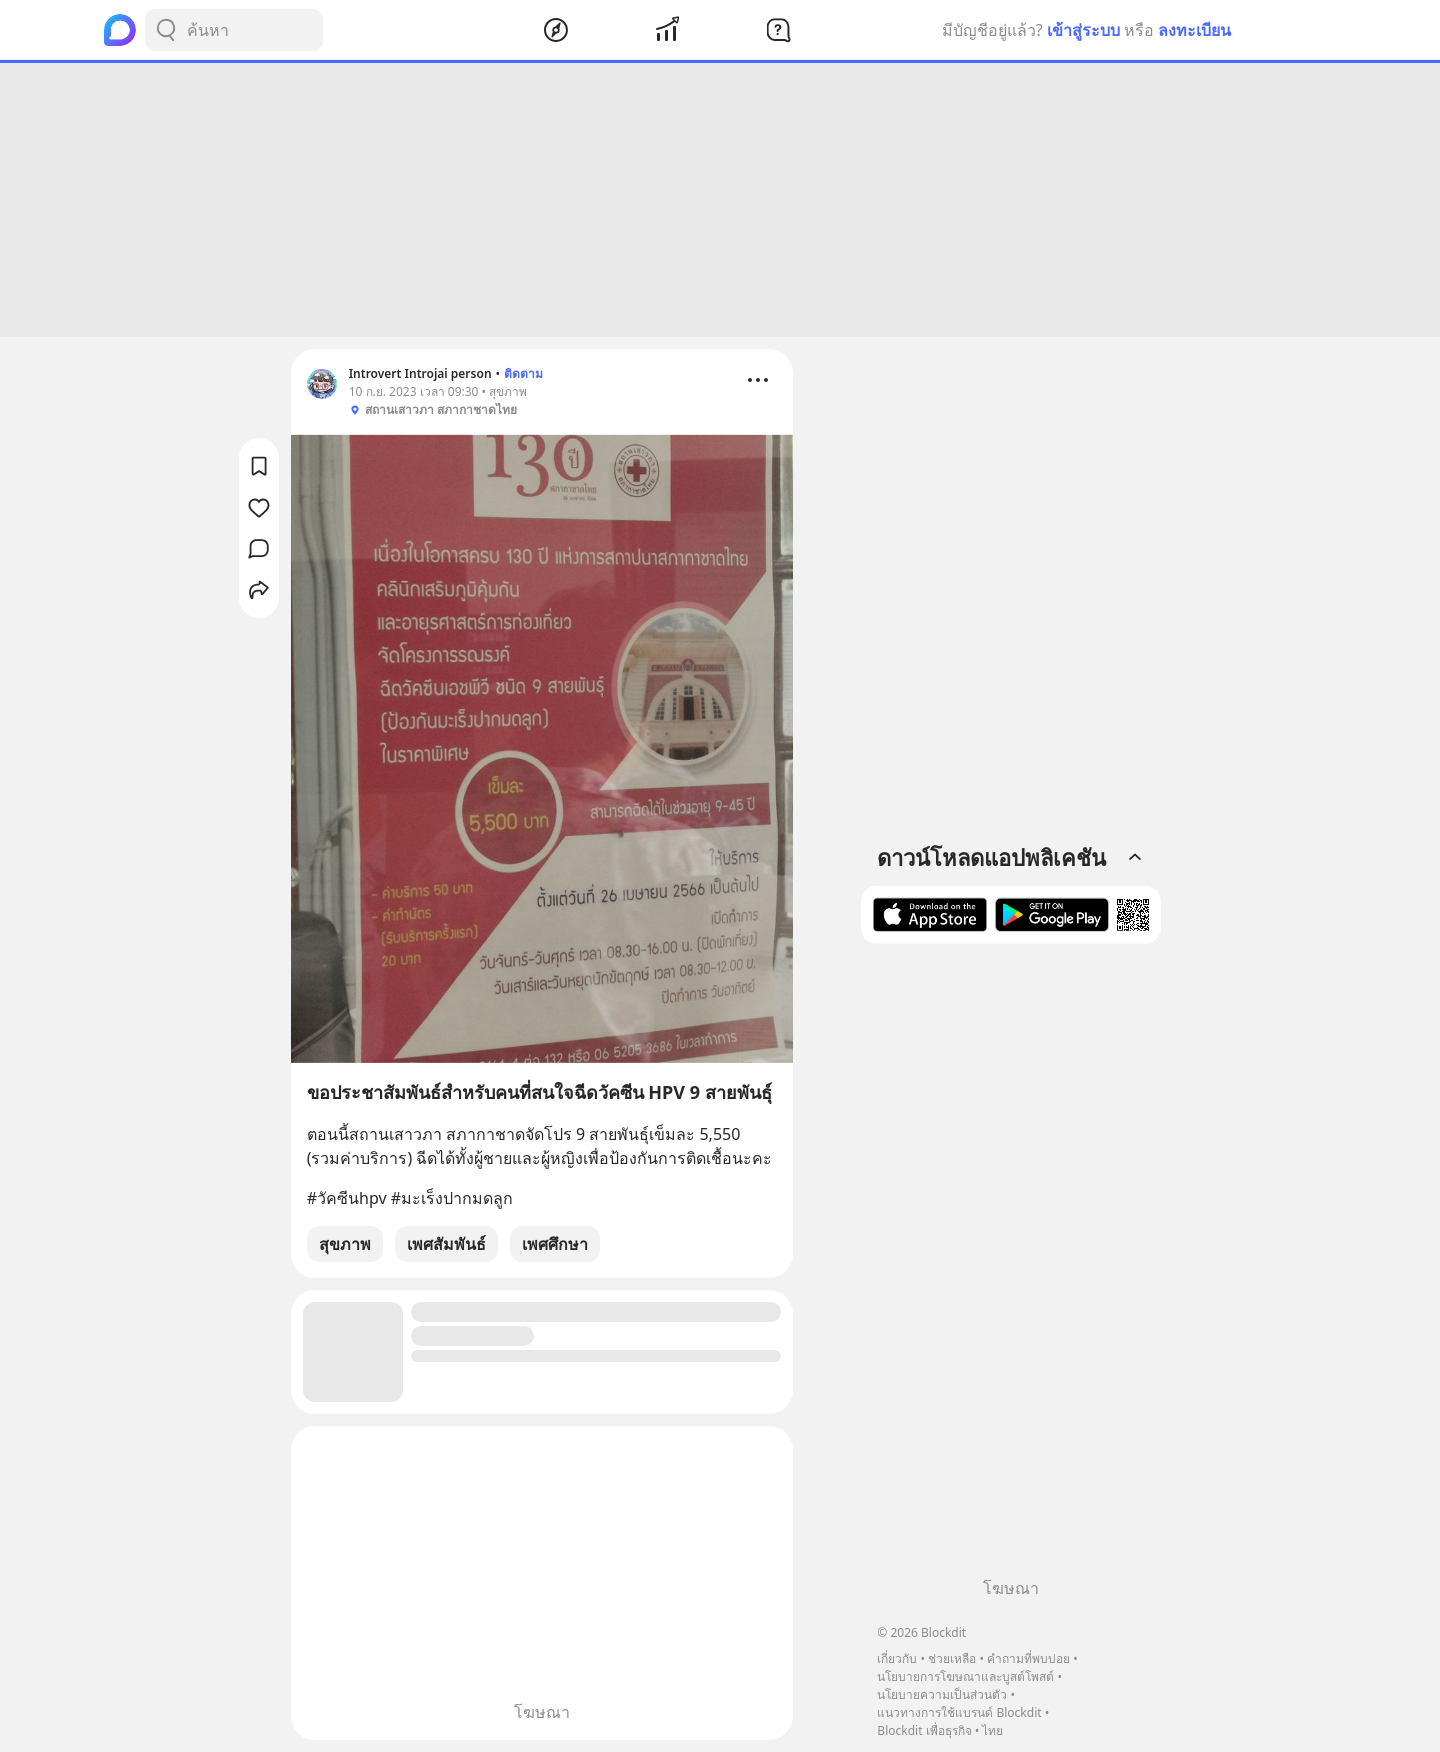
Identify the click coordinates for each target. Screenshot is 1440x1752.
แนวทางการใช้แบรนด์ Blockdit (959, 1712)
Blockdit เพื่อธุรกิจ (924, 1730)
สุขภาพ (345, 1244)
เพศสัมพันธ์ (446, 1244)
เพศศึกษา (555, 1244)
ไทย (992, 1730)
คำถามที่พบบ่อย (1028, 1658)
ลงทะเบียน (1194, 30)
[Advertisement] (720, 200)
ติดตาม (523, 373)
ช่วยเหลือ (952, 1658)
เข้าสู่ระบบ (1083, 30)
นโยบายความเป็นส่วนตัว (942, 1694)
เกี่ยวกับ (897, 1658)
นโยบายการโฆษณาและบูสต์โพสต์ (965, 1676)
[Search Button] (166, 30)
